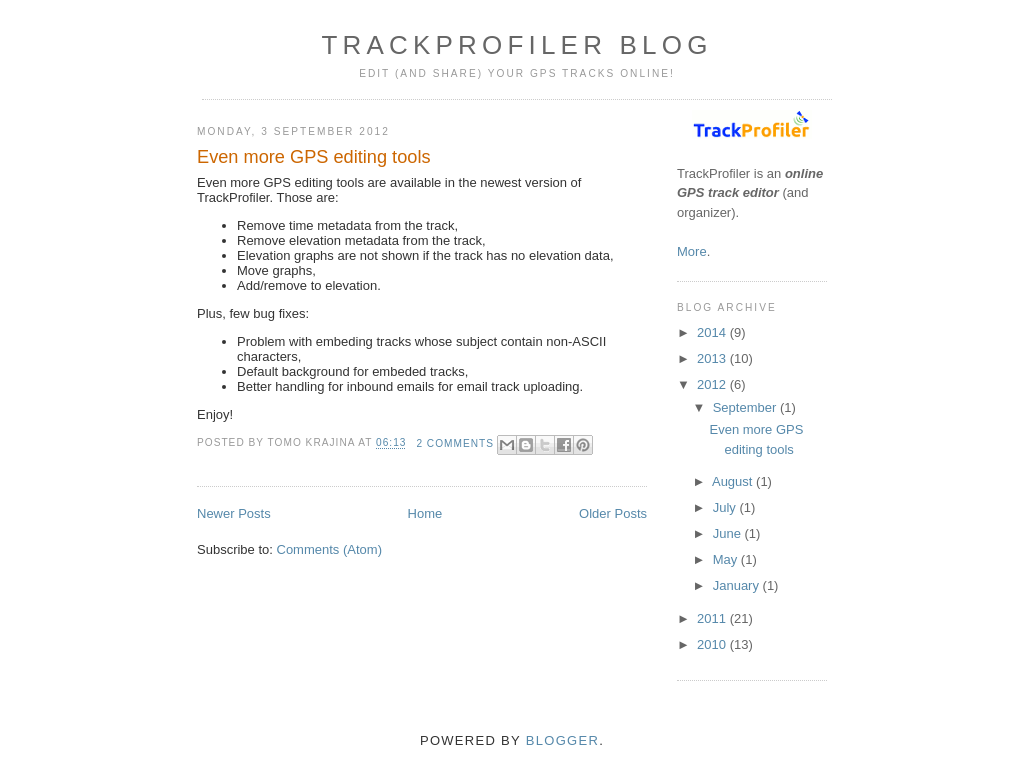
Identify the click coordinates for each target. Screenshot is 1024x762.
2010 (713, 644)
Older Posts (613, 513)
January (738, 585)
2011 (713, 618)
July (726, 507)
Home (425, 513)
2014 (713, 332)
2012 (713, 384)
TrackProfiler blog (516, 45)
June (729, 533)
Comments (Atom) (329, 549)
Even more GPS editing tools (314, 157)
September (746, 407)
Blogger (562, 740)
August (734, 481)
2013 (713, 358)
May (727, 559)
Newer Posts (234, 513)
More (692, 251)
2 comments (455, 443)
